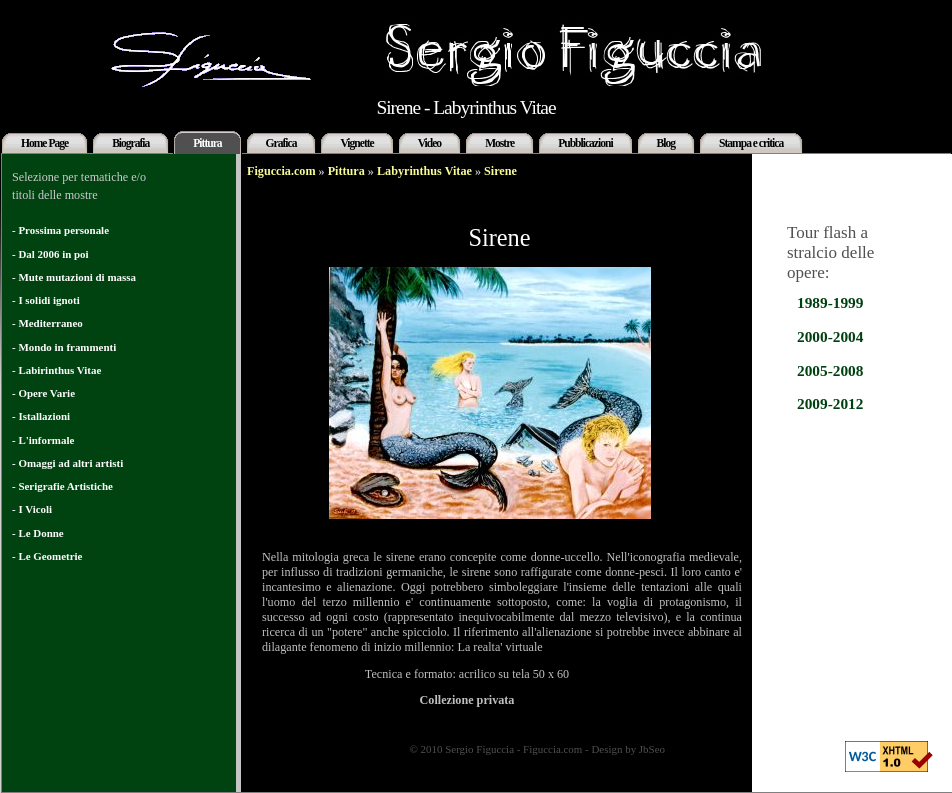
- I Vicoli (32, 509)
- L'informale (43, 440)
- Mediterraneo (47, 323)
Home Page (44, 143)
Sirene (500, 171)
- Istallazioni (41, 416)
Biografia (130, 143)
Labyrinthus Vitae (424, 171)
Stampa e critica (751, 143)
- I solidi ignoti (46, 300)
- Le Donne (38, 533)
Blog (666, 143)
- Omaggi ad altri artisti (67, 463)
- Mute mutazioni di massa (74, 277)
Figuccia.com (281, 171)
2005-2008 (830, 370)
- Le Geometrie (47, 556)
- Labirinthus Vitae (56, 370)
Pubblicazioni (585, 143)
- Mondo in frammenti (64, 347)
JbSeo (652, 749)
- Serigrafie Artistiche (62, 486)
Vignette (356, 143)
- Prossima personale (60, 230)
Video (429, 143)
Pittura (207, 143)
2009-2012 (830, 403)
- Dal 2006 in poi (50, 254)
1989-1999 (830, 302)
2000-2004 (830, 336)
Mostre (499, 143)
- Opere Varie (43, 393)
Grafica (281, 143)
